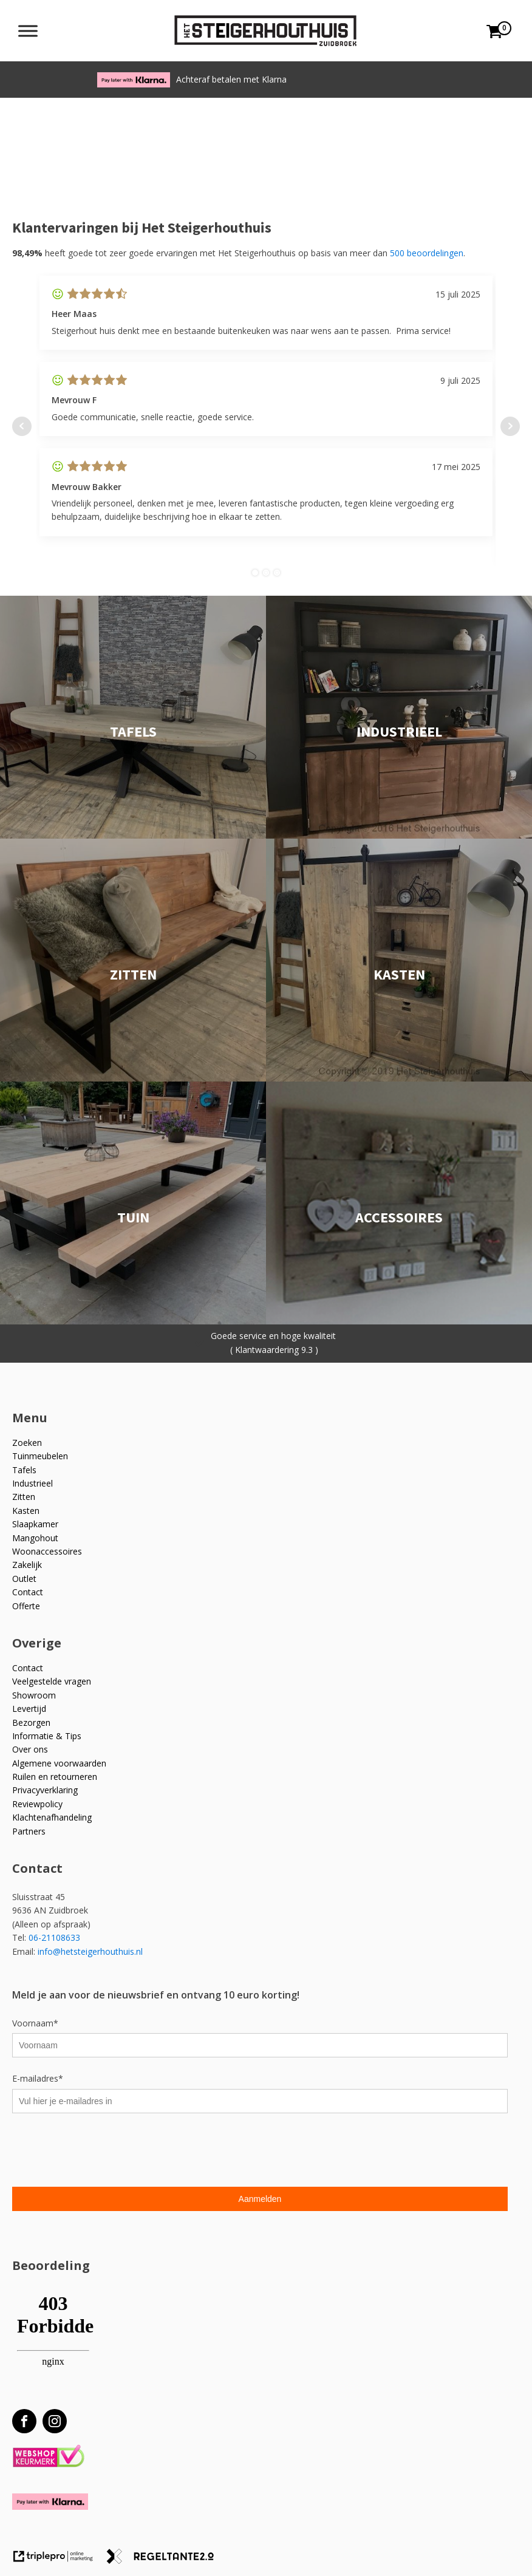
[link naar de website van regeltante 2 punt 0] (165, 2560)
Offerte (26, 1606)
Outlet (24, 1578)
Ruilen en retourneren (54, 1776)
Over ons (30, 1749)
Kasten (25, 1510)
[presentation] (104, 2151)
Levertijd (29, 1708)
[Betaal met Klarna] (50, 2501)
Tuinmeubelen (40, 1456)
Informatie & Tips (46, 1736)
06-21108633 (56, 1937)
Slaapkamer (35, 1524)
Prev (22, 426)
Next (510, 426)
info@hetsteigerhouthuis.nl (90, 1951)
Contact (27, 1592)
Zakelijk (27, 1564)
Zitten (23, 1496)
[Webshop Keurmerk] (48, 2456)
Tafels (24, 1470)
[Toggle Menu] (28, 30)
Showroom (34, 1695)
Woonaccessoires (47, 1551)
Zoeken (27, 1442)
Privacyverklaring (45, 1790)
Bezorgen (31, 1722)
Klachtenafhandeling (52, 1817)
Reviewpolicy (37, 1804)
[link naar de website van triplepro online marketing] (59, 2560)
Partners (29, 1831)
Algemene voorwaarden (59, 1763)
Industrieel (32, 1483)
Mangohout (35, 1538)
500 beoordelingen (426, 253)
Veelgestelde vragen (51, 1681)
